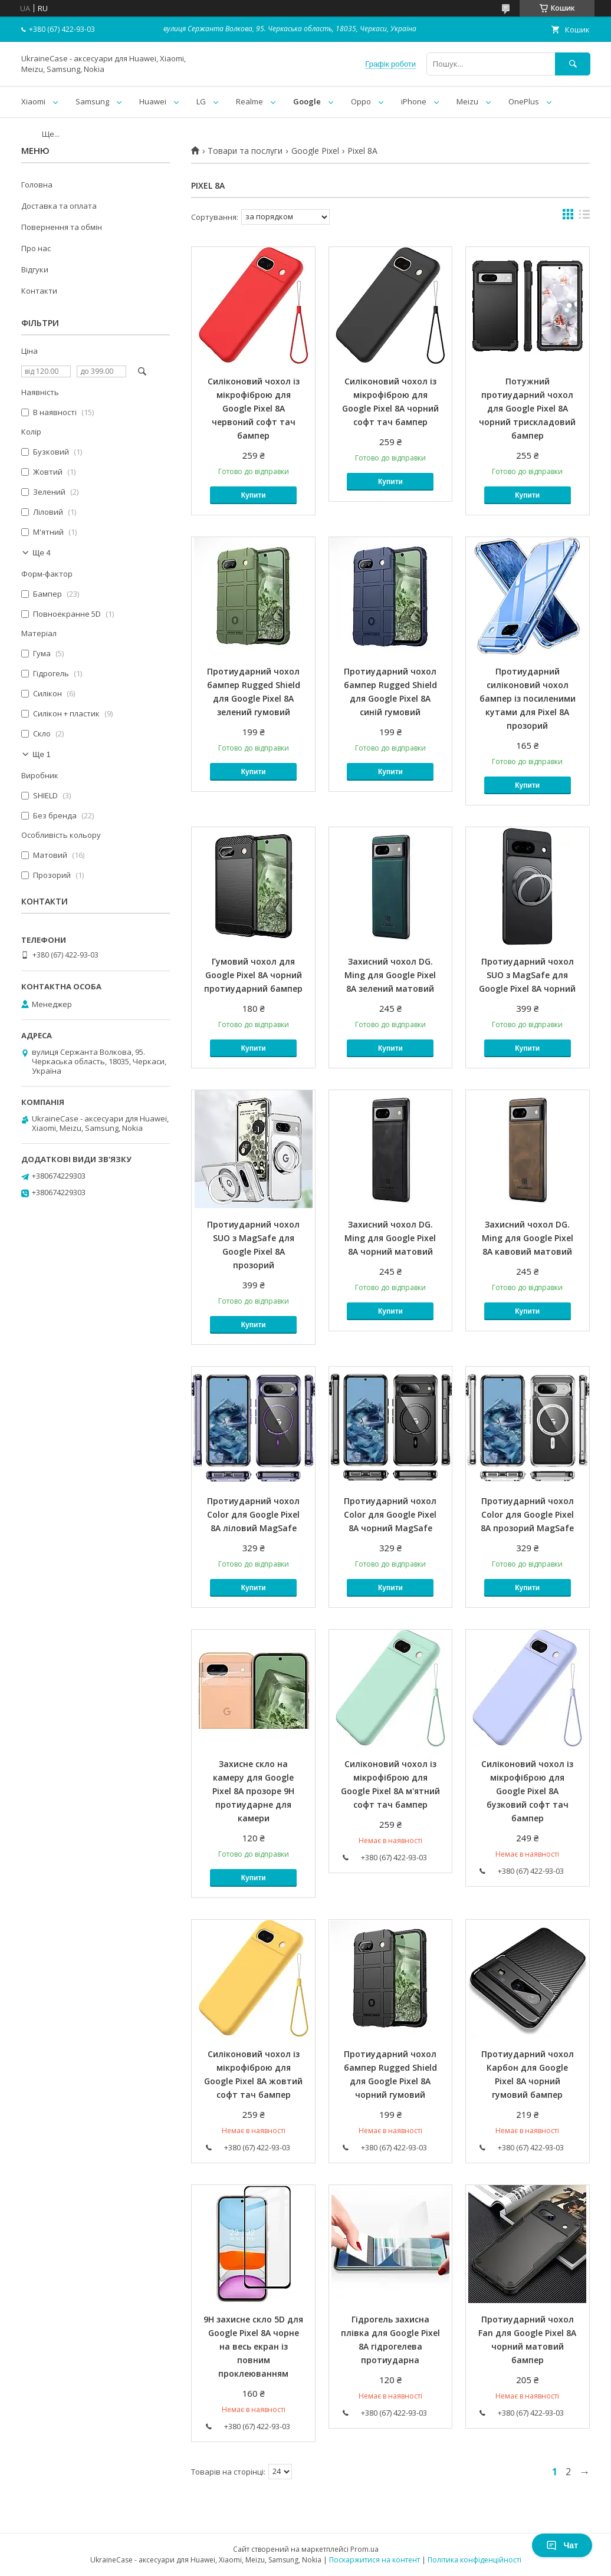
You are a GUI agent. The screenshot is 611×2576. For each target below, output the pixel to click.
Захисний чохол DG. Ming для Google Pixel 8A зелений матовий (390, 975)
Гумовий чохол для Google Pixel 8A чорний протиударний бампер (253, 975)
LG (201, 101)
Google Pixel (315, 151)
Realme (249, 101)
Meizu (467, 101)
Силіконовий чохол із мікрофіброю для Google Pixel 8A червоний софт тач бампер (254, 408)
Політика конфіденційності (474, 2560)
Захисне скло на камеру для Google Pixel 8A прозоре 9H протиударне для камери (253, 1791)
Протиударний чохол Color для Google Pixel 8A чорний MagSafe (390, 1514)
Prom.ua (364, 2549)
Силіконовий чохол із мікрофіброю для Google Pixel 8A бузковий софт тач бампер (527, 1791)
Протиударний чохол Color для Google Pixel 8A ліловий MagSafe (253, 1514)
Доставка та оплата (59, 205)
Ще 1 (41, 754)
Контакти (39, 290)
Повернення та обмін (61, 227)
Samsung (92, 101)
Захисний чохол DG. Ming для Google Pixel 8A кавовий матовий (527, 1238)
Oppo (361, 101)
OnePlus (523, 101)
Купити (253, 495)
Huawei (152, 101)
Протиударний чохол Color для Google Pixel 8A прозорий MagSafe (527, 1514)
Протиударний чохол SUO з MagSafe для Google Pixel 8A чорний (527, 975)
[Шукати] (572, 63)
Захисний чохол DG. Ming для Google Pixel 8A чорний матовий (390, 1238)
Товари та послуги (245, 151)
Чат (562, 2545)
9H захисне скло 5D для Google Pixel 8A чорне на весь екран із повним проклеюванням (253, 2346)
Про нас (36, 248)
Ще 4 (41, 552)
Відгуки (34, 269)
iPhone (413, 101)
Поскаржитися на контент (374, 2560)
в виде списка (584, 217)
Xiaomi (33, 101)
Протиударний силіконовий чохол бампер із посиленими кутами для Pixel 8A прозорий (527, 698)
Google (307, 101)
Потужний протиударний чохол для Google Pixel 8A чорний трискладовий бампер (527, 408)
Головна (36, 184)
